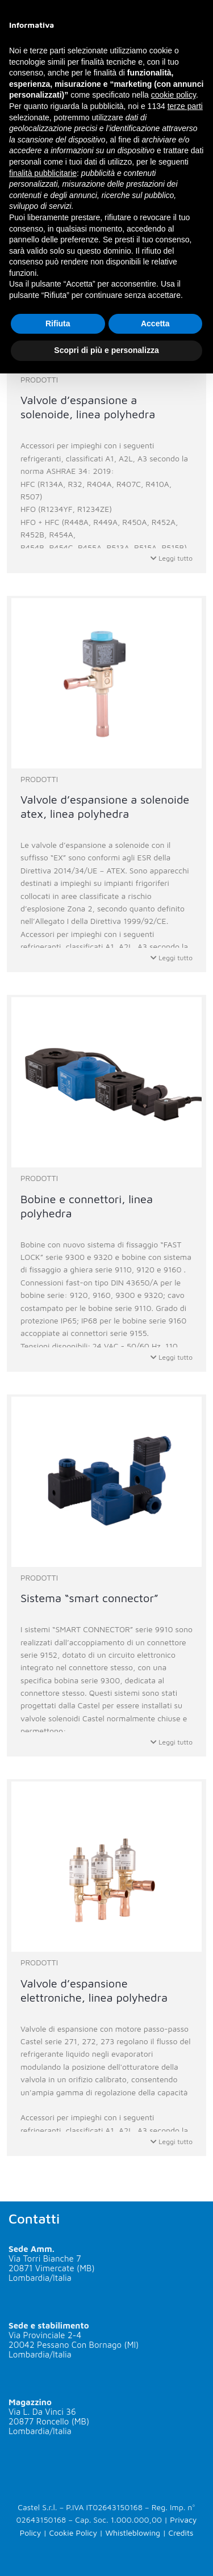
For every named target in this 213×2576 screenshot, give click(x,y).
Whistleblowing (132, 2532)
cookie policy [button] (173, 94)
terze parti (185, 106)
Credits (180, 2532)
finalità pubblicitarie (43, 173)
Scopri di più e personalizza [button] (106, 350)
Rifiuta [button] (57, 323)
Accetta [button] (155, 323)
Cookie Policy (73, 2532)
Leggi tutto (172, 558)
